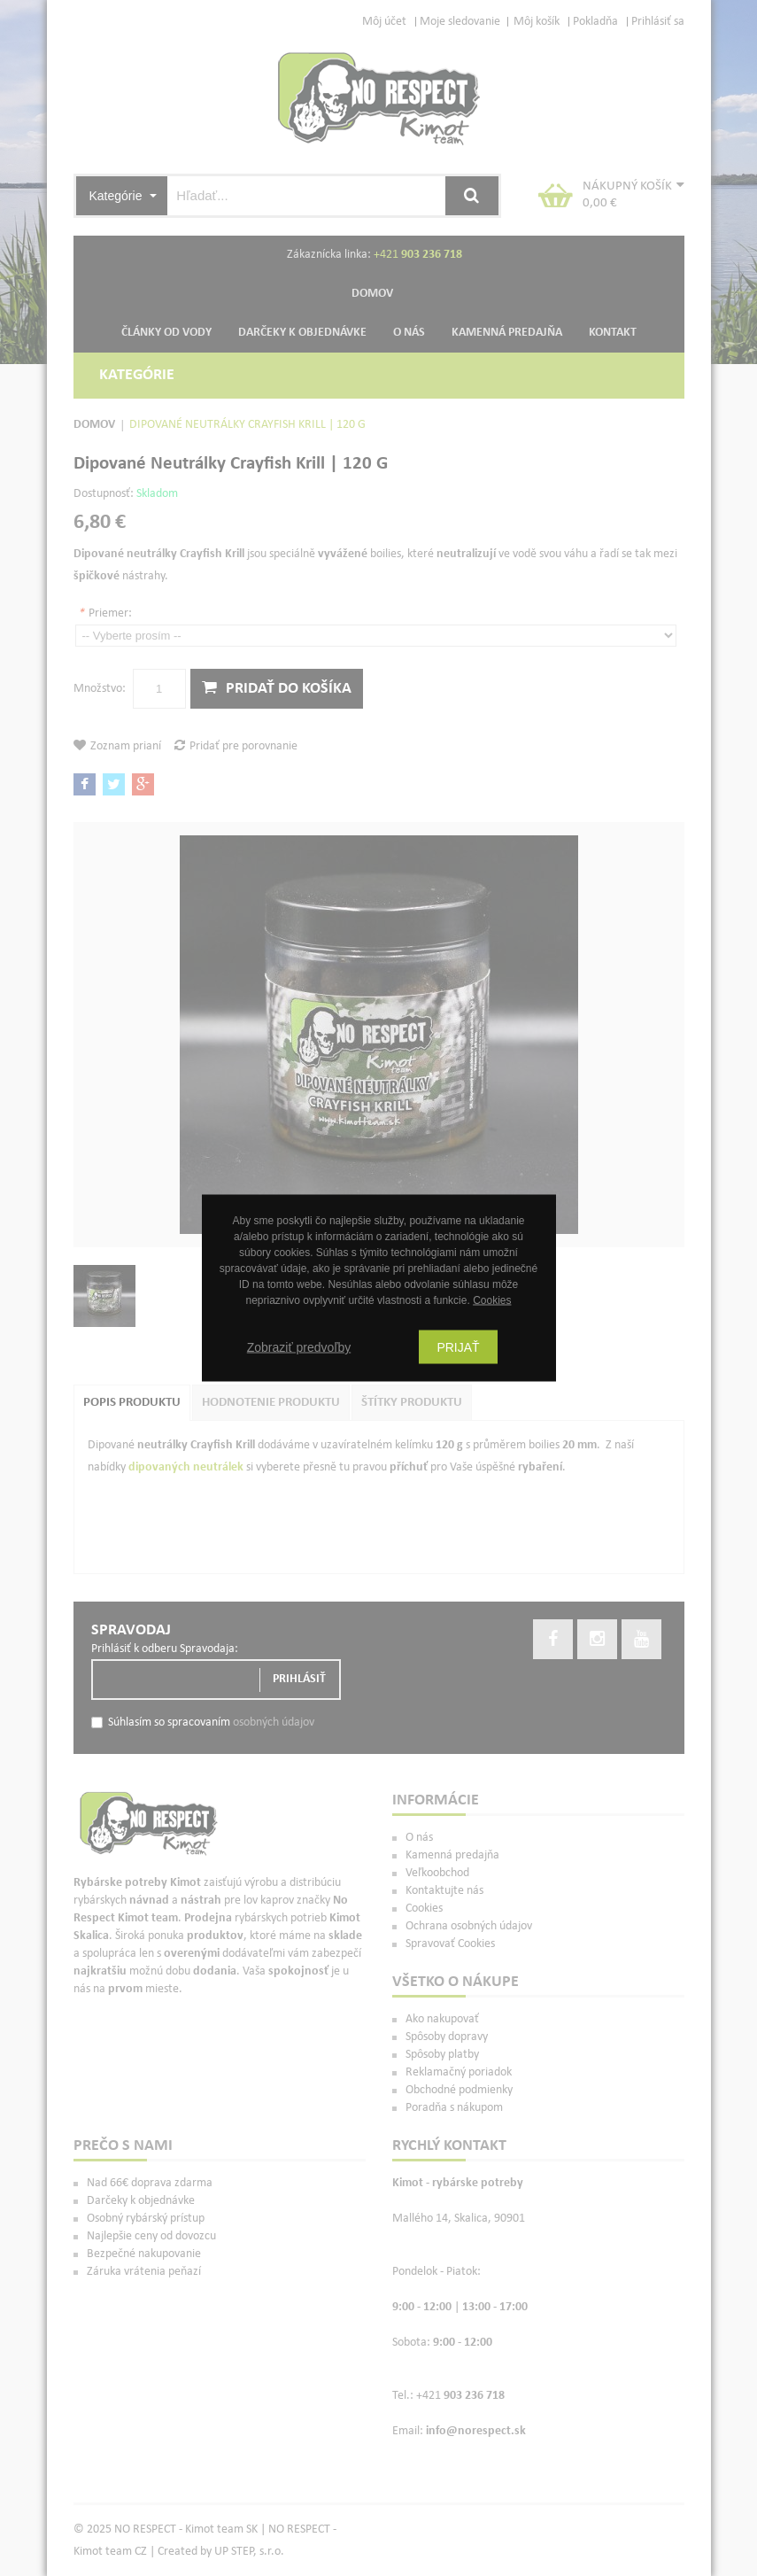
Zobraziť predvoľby (299, 1347)
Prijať (457, 1347)
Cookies (492, 1300)
